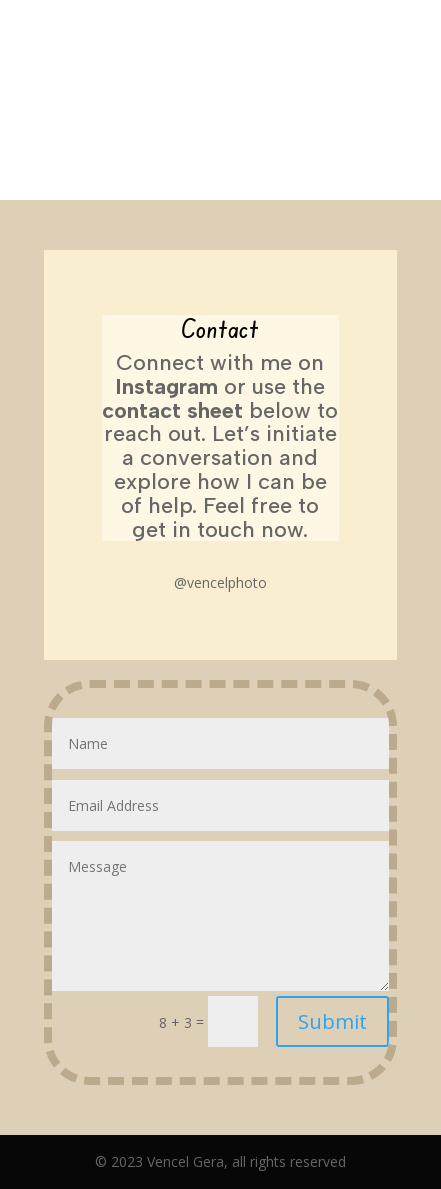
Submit (332, 1021)
